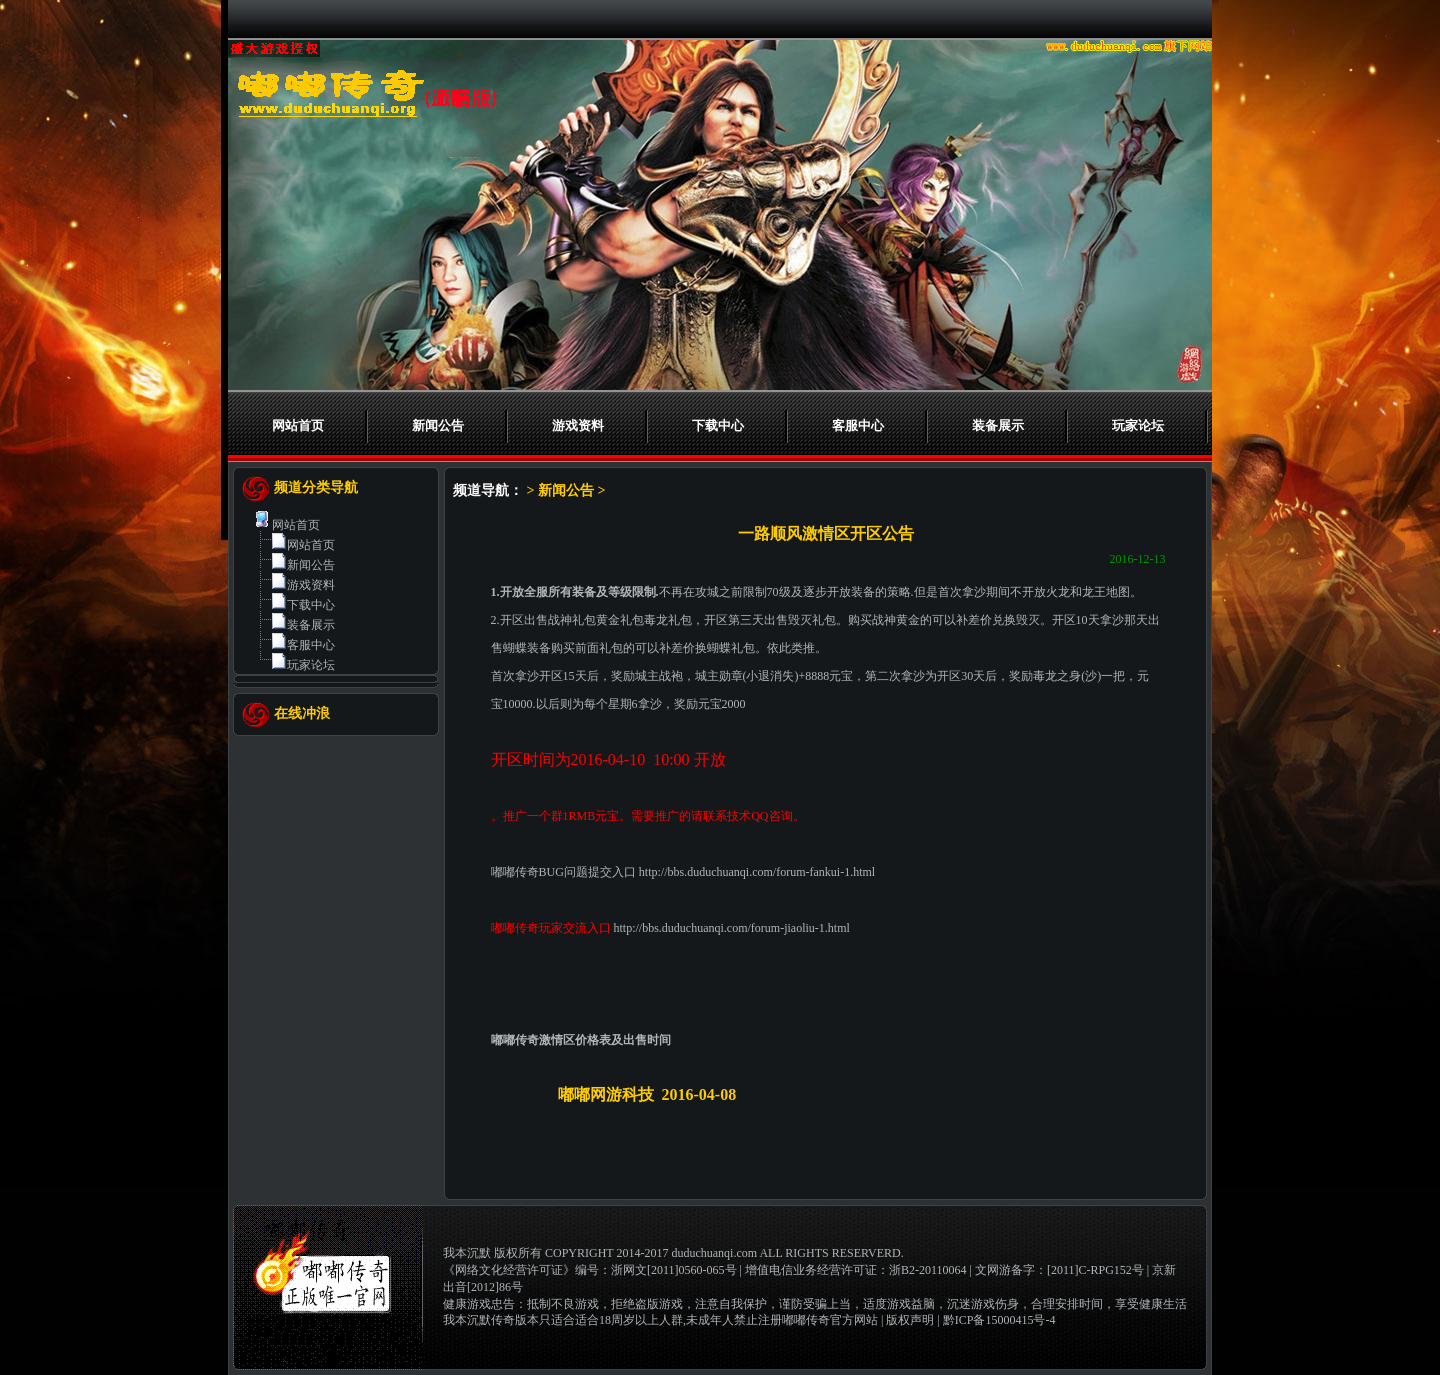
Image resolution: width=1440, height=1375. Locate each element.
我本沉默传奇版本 (491, 1320)
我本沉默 (467, 1253)
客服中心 (858, 425)
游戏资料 (578, 425)
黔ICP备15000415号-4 (999, 1320)
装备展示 (998, 425)
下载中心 (718, 425)
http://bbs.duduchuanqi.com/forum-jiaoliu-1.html (732, 928)
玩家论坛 (1138, 425)
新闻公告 (438, 425)
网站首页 (298, 425)
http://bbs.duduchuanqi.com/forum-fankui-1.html (757, 872)
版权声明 (910, 1320)
